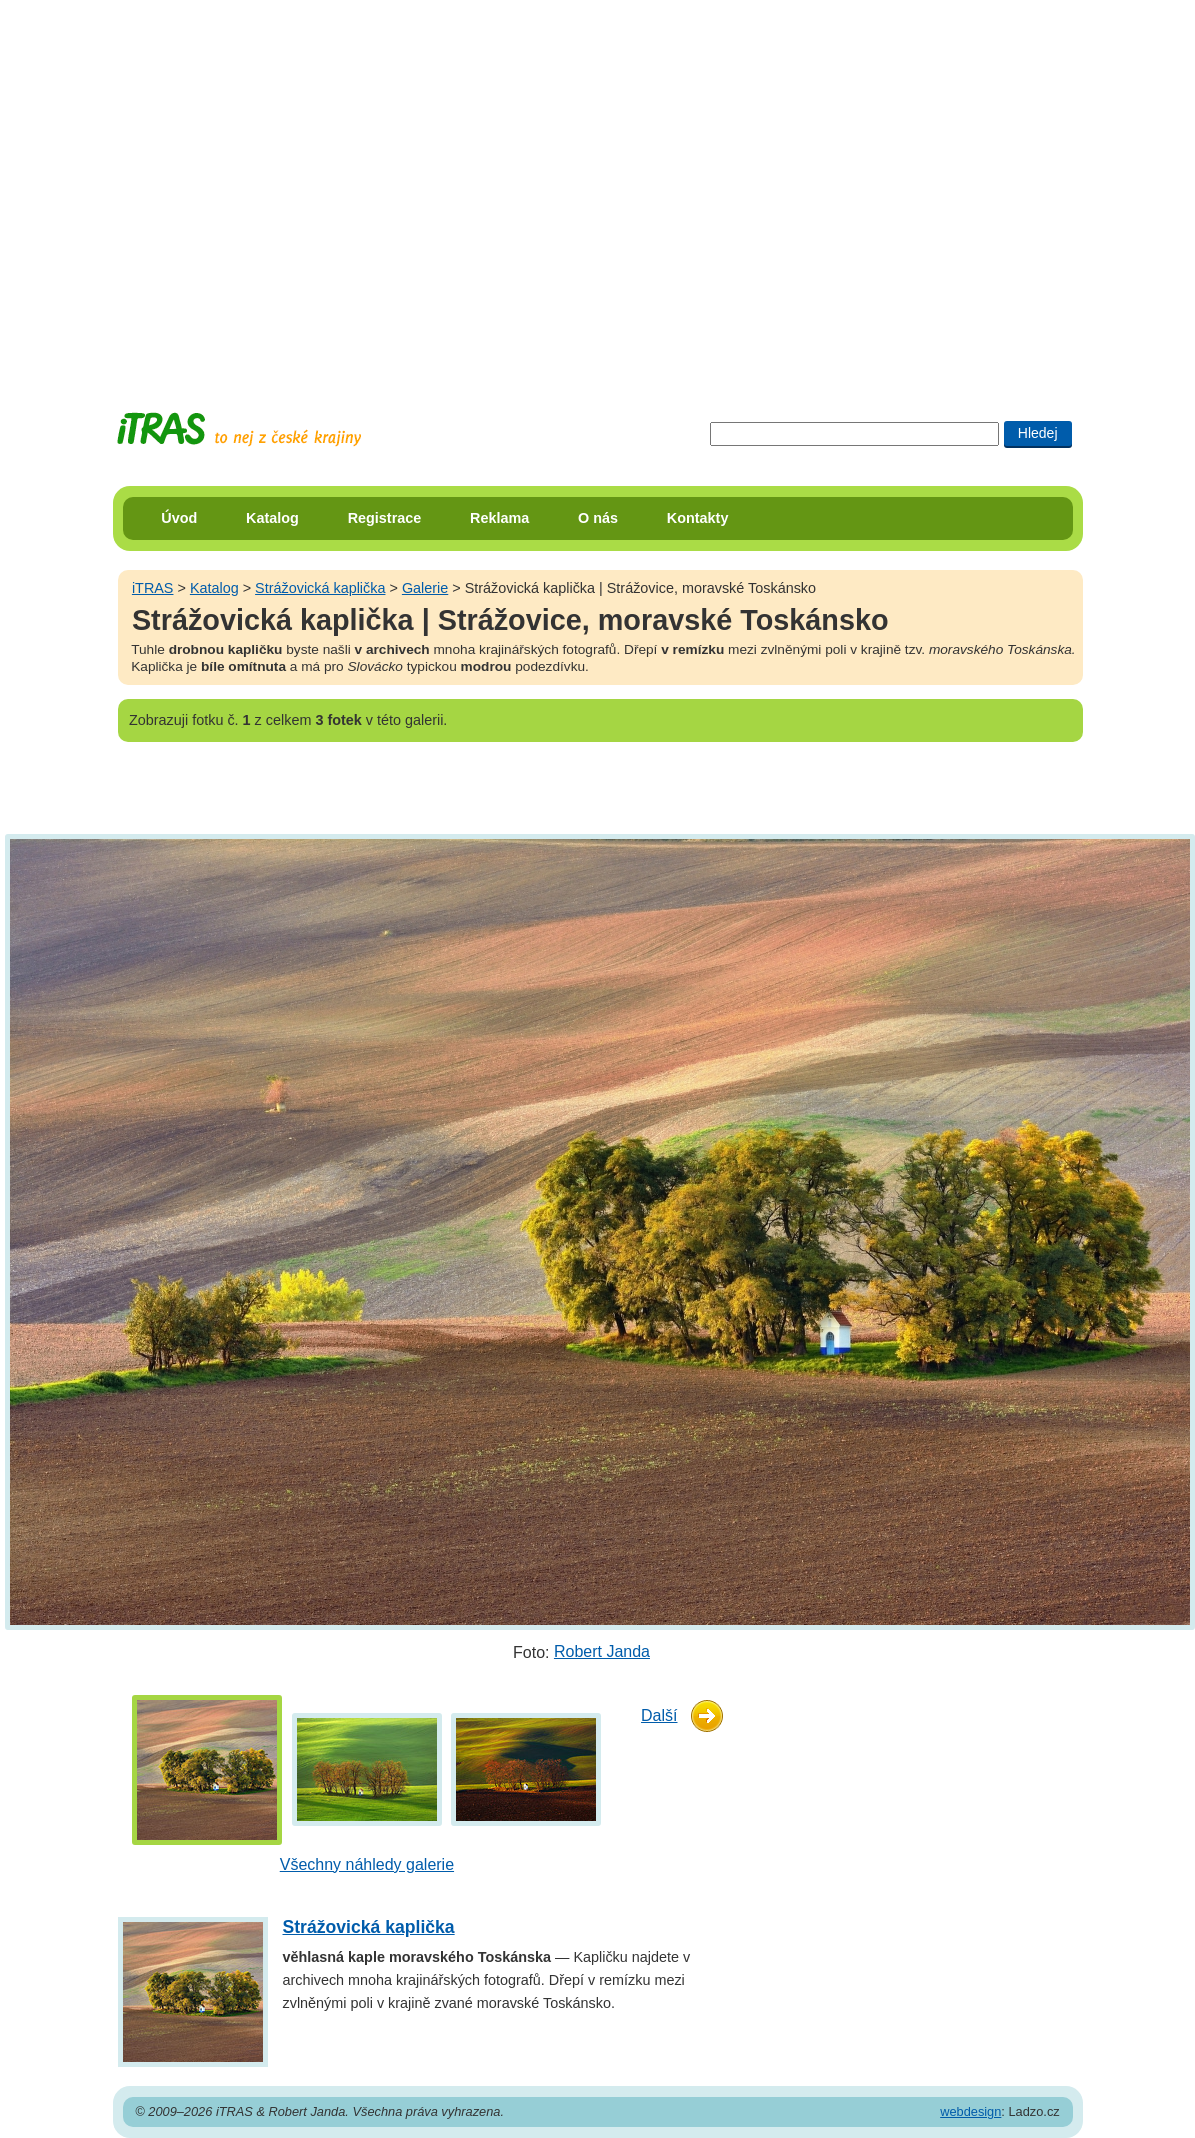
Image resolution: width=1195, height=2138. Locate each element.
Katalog (272, 518)
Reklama (499, 518)
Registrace (385, 518)
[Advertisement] (187, 187)
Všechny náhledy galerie (367, 1864)
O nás (598, 518)
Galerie (425, 588)
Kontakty (698, 518)
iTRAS (153, 588)
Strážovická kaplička (320, 588)
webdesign (970, 2111)
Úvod (179, 518)
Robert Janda (602, 1651)
